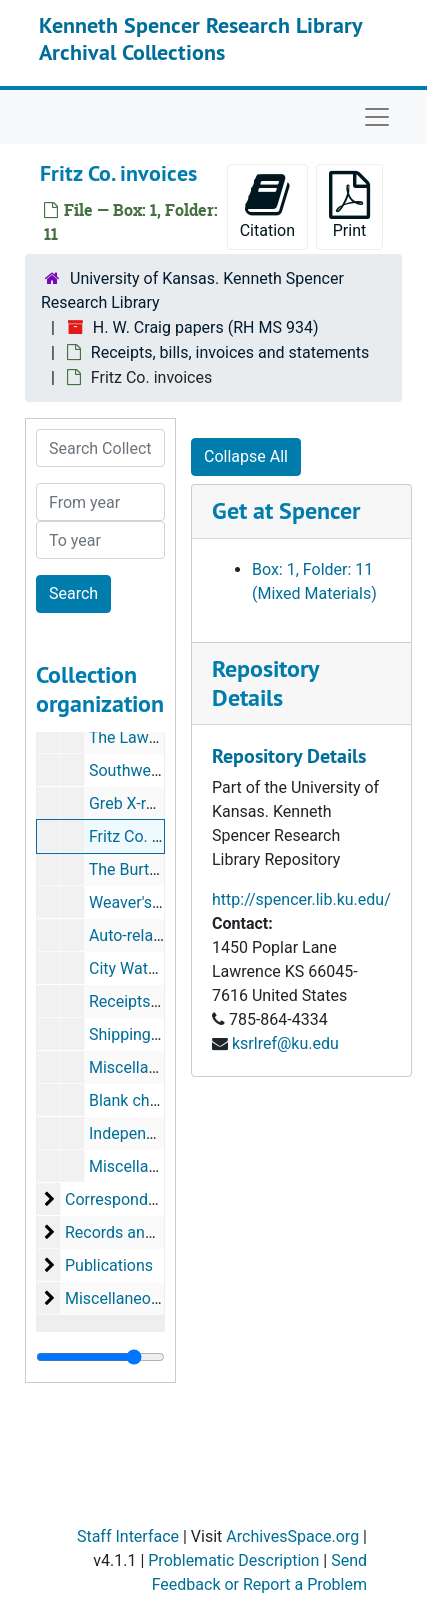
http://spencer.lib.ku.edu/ (301, 899)
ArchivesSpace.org (292, 1536)
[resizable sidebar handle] (100, 1357)
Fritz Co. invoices (149, 836)
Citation (267, 205)
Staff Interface (128, 1536)
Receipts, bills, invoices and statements (230, 352)
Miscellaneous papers (143, 1298)
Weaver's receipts (151, 902)
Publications (109, 1265)
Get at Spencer (286, 510)
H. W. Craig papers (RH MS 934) (206, 327)
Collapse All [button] (246, 456)
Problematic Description (233, 1560)
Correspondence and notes (161, 1199)
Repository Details (265, 683)
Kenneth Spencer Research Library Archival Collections (200, 38)
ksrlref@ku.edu (285, 1043)
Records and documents (151, 1232)
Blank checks (136, 1100)
